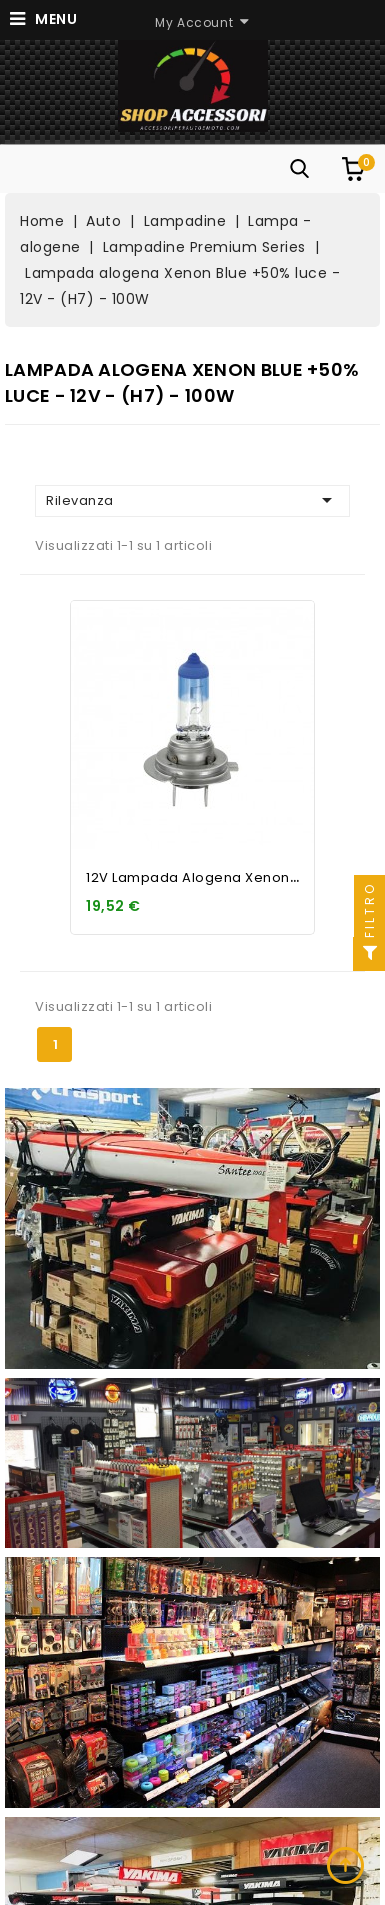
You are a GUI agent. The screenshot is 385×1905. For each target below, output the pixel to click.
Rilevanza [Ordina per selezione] (192, 500)
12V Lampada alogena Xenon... (193, 877)
